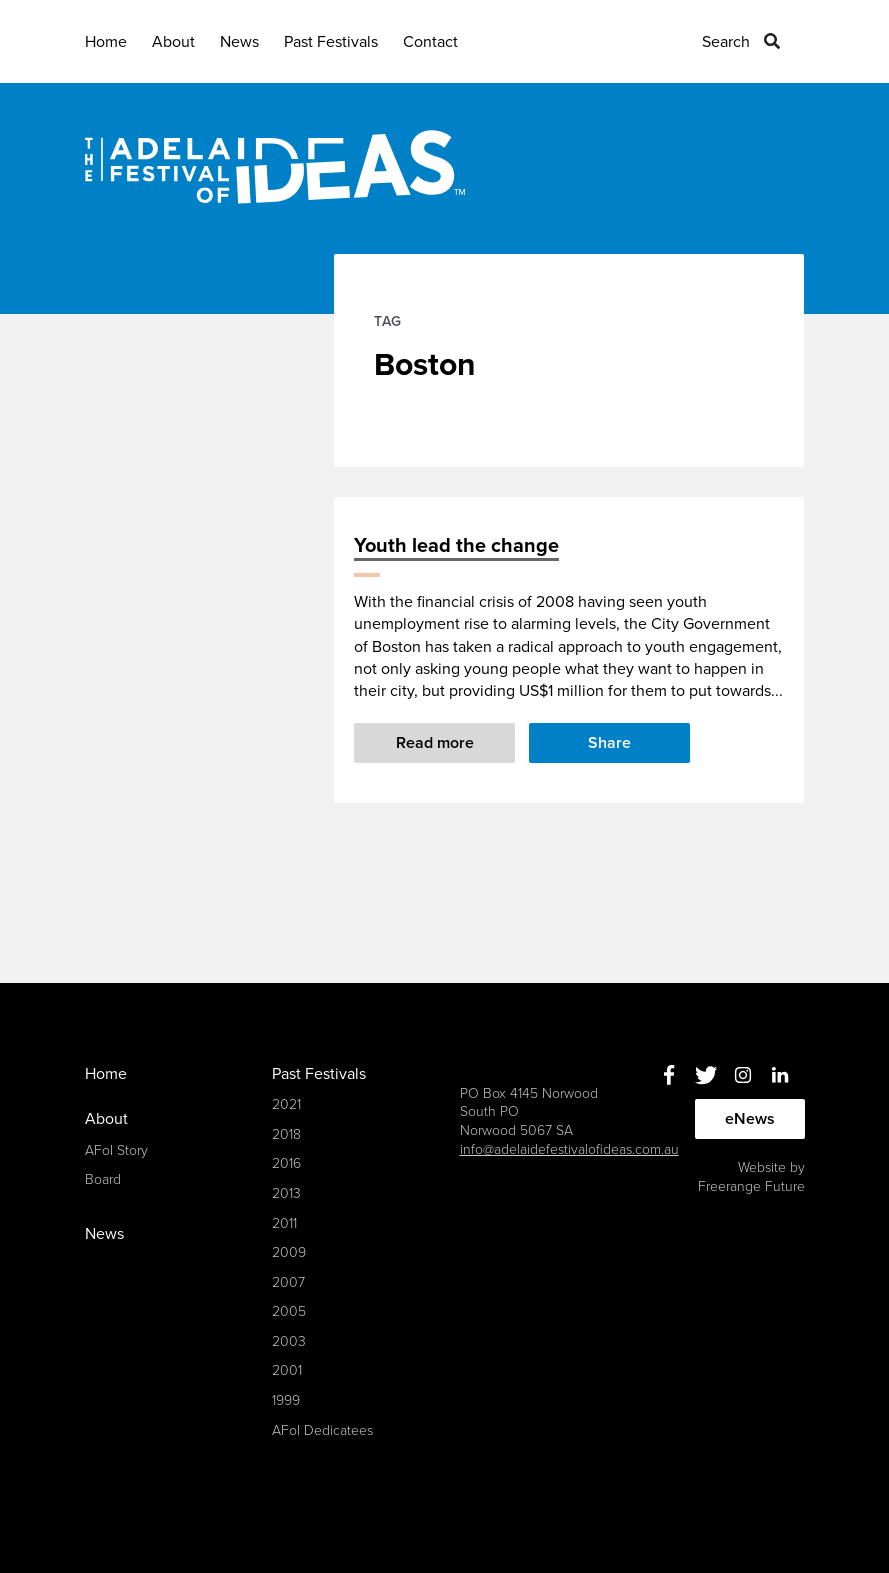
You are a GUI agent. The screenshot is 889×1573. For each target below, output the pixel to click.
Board (103, 1179)
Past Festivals (331, 42)
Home (106, 42)
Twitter (706, 1075)
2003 (289, 1341)
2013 (286, 1193)
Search (726, 42)
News (239, 42)
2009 (289, 1252)
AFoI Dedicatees (322, 1430)
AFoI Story (116, 1150)
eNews (750, 1119)
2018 (286, 1134)
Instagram (743, 1075)
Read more (435, 743)
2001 (287, 1370)
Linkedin (780, 1075)
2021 (286, 1104)
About (173, 42)
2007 (288, 1282)
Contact (430, 42)
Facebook (669, 1075)
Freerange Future (751, 1186)
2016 (286, 1163)
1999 (286, 1400)
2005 (289, 1311)
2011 (284, 1223)
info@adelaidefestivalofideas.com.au (569, 1149)
